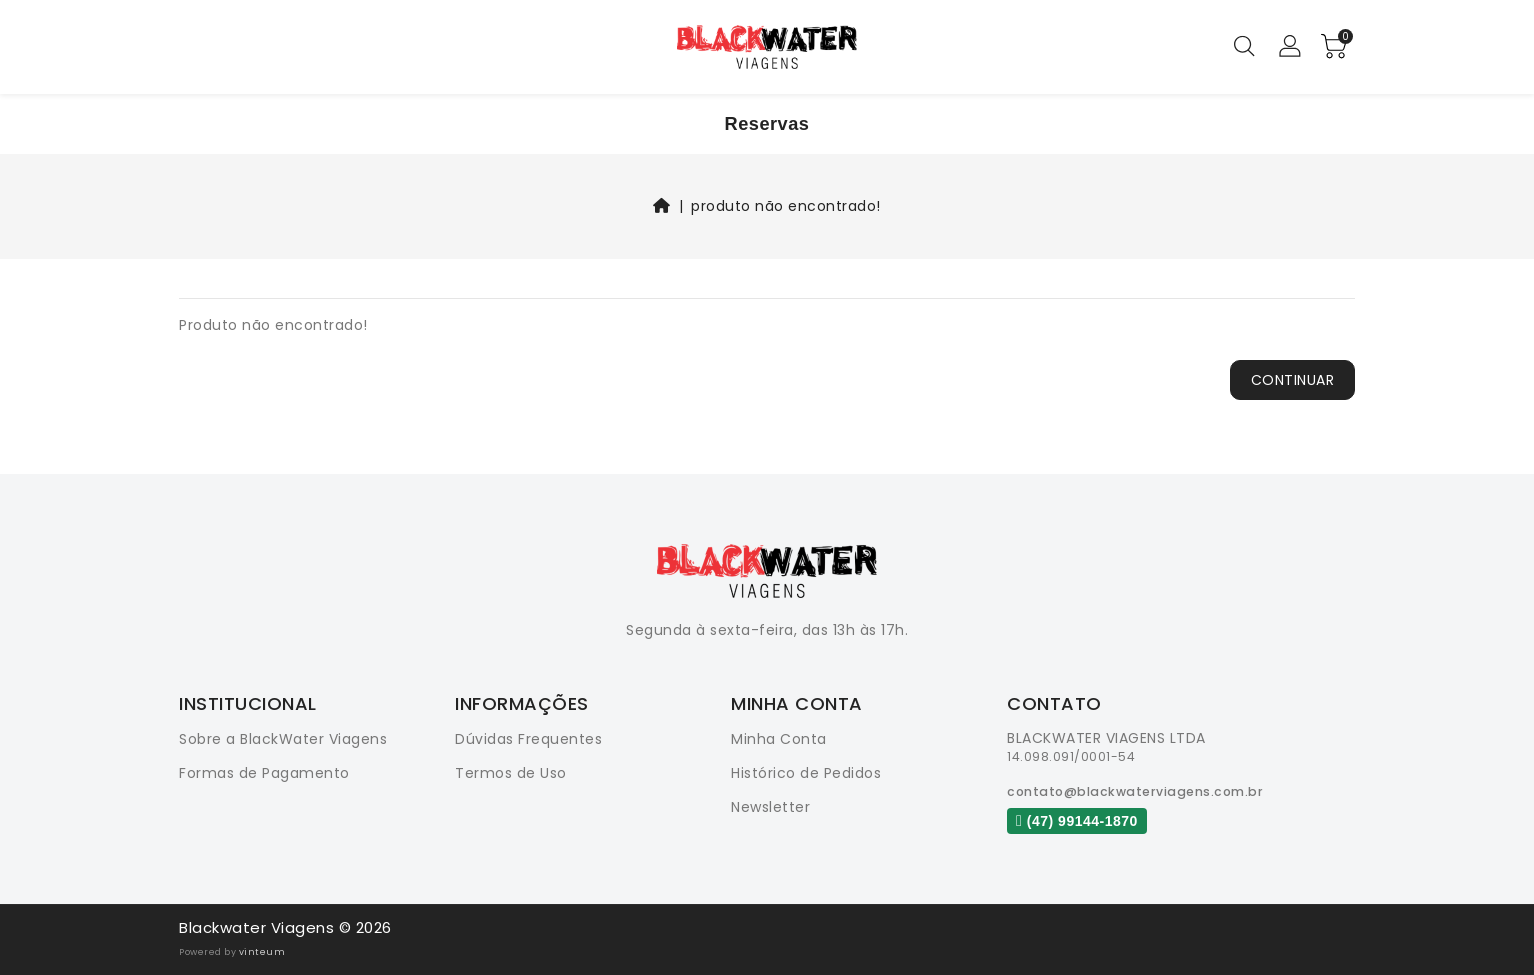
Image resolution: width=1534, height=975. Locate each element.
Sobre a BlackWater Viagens (283, 739)
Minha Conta (779, 739)
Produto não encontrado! (786, 206)
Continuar (1293, 380)
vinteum (262, 952)
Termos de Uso (511, 773)
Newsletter (770, 807)
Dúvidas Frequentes (528, 739)
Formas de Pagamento (264, 773)
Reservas (767, 124)
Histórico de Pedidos (806, 773)
